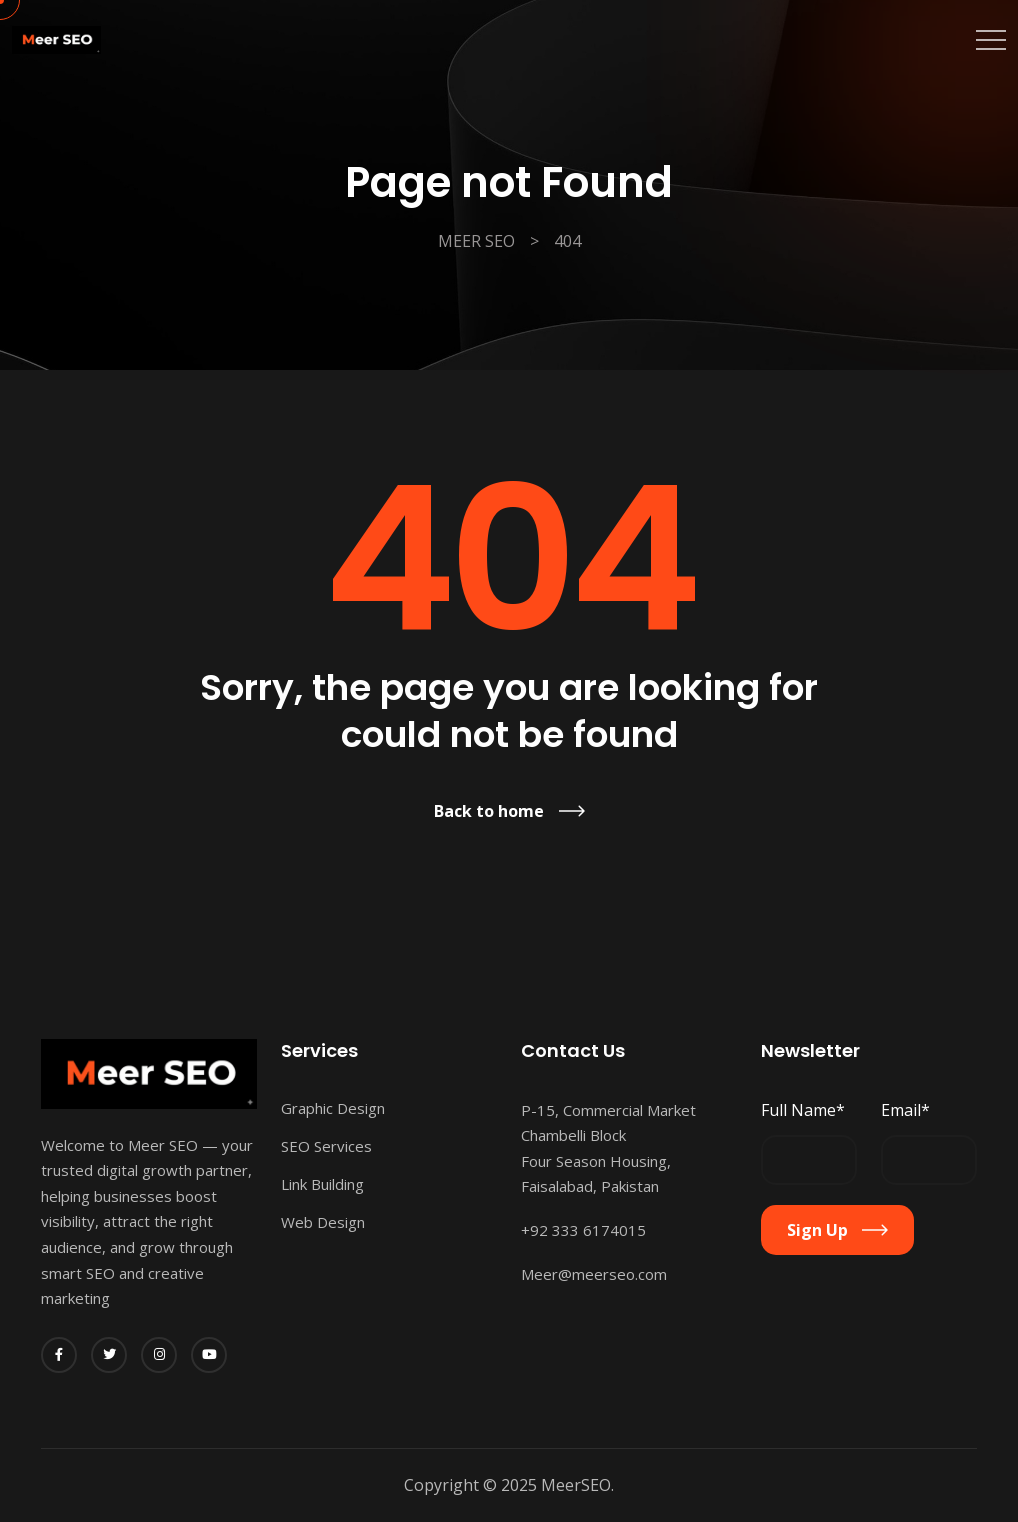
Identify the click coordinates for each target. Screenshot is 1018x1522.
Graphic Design (333, 1108)
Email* (905, 1110)
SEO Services (326, 1146)
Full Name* (803, 1110)
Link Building (322, 1184)
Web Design (323, 1222)
